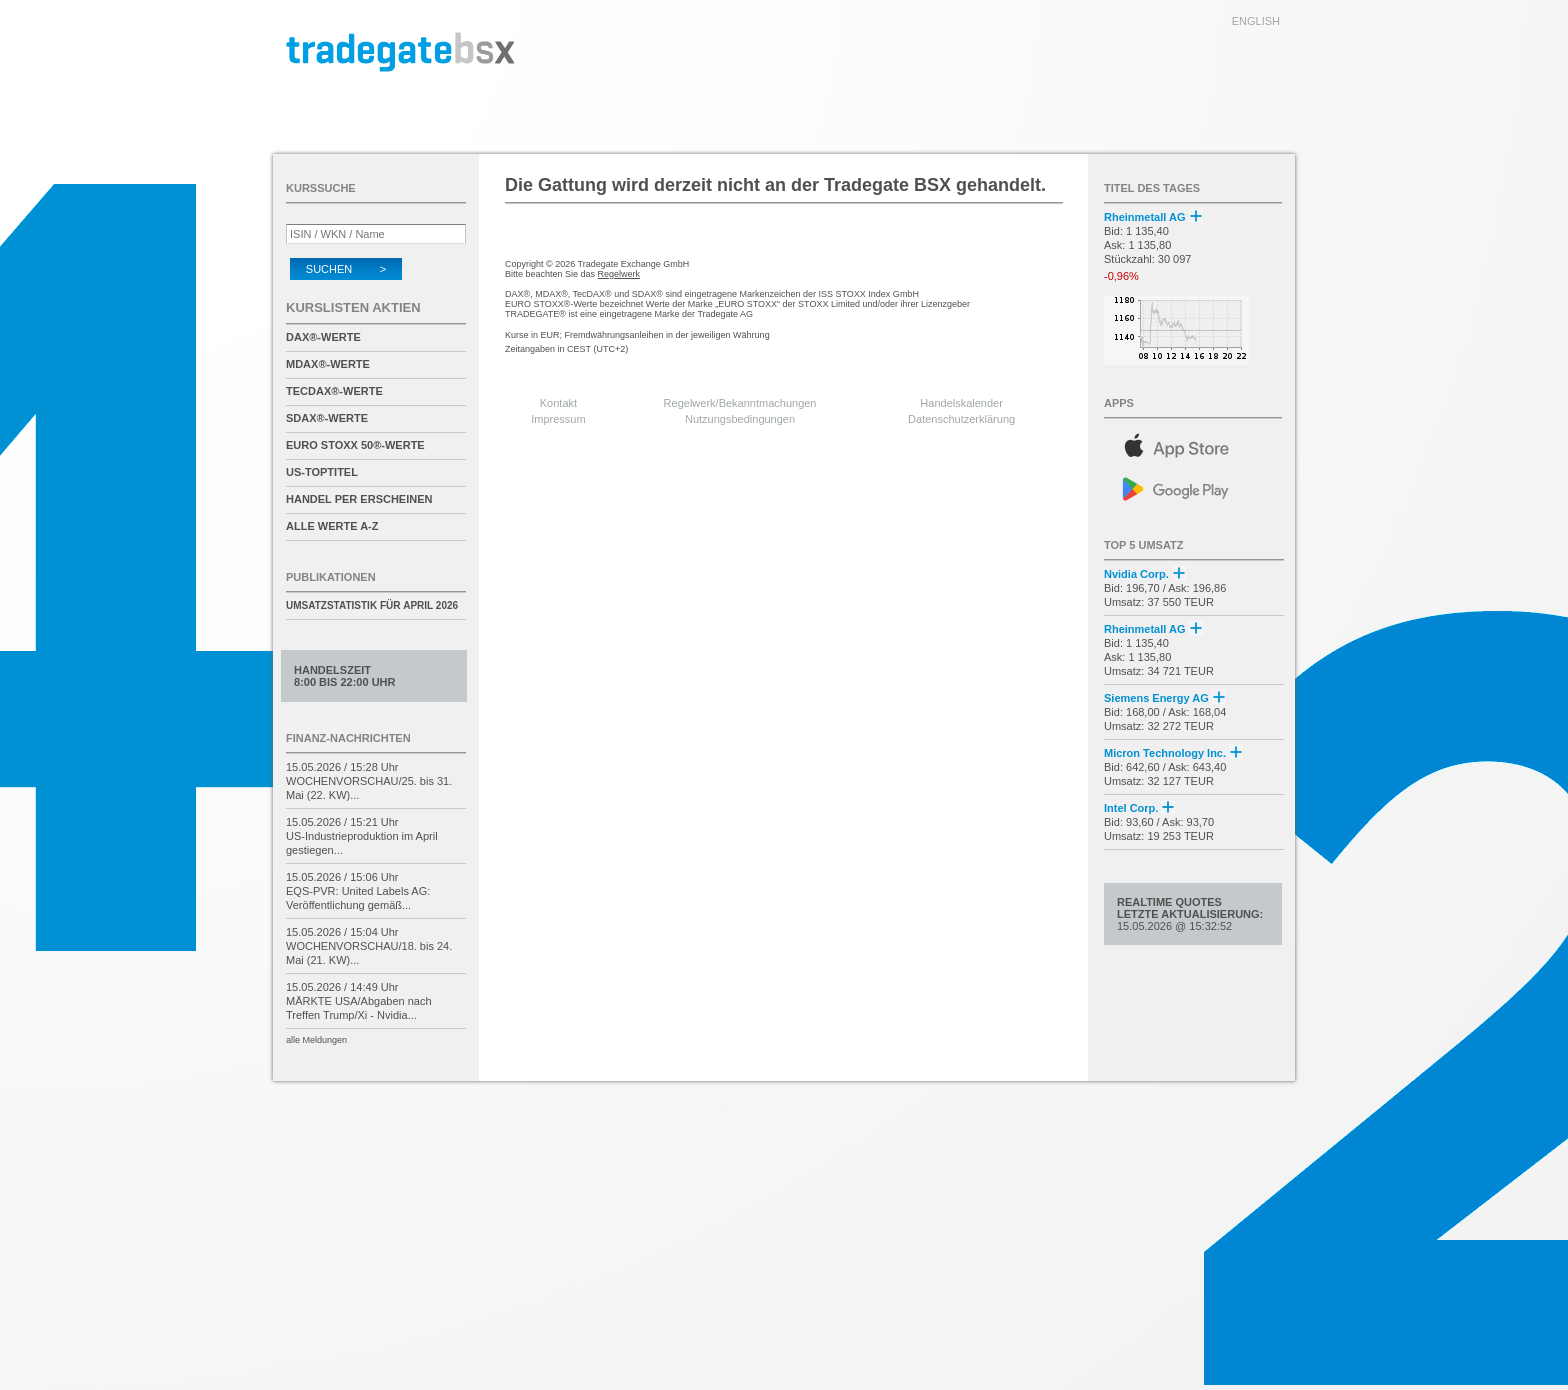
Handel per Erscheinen (359, 499)
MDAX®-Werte (328, 364)
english (1256, 21)
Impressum (558, 419)
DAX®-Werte (323, 337)
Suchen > (346, 269)
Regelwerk (619, 274)
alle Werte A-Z (332, 526)
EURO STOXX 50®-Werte (355, 445)
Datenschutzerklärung (961, 419)
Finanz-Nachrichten (348, 738)
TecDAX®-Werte (334, 391)
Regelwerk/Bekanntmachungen (740, 403)
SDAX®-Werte (327, 418)
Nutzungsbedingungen (740, 419)
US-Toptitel (322, 472)
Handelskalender (961, 403)
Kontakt (558, 403)
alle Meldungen (316, 1040)
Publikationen (331, 577)
